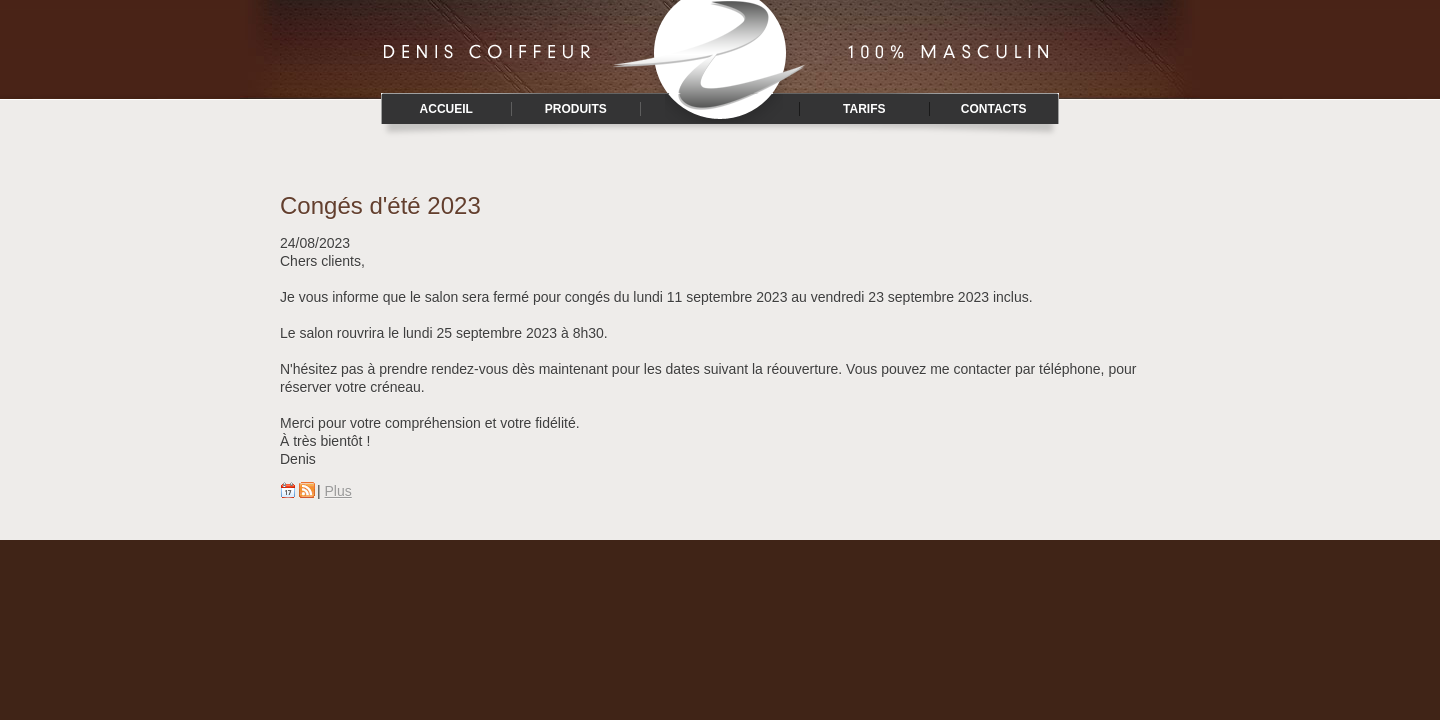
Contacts (994, 109)
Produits (576, 109)
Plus (338, 491)
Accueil (446, 109)
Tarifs (864, 109)
